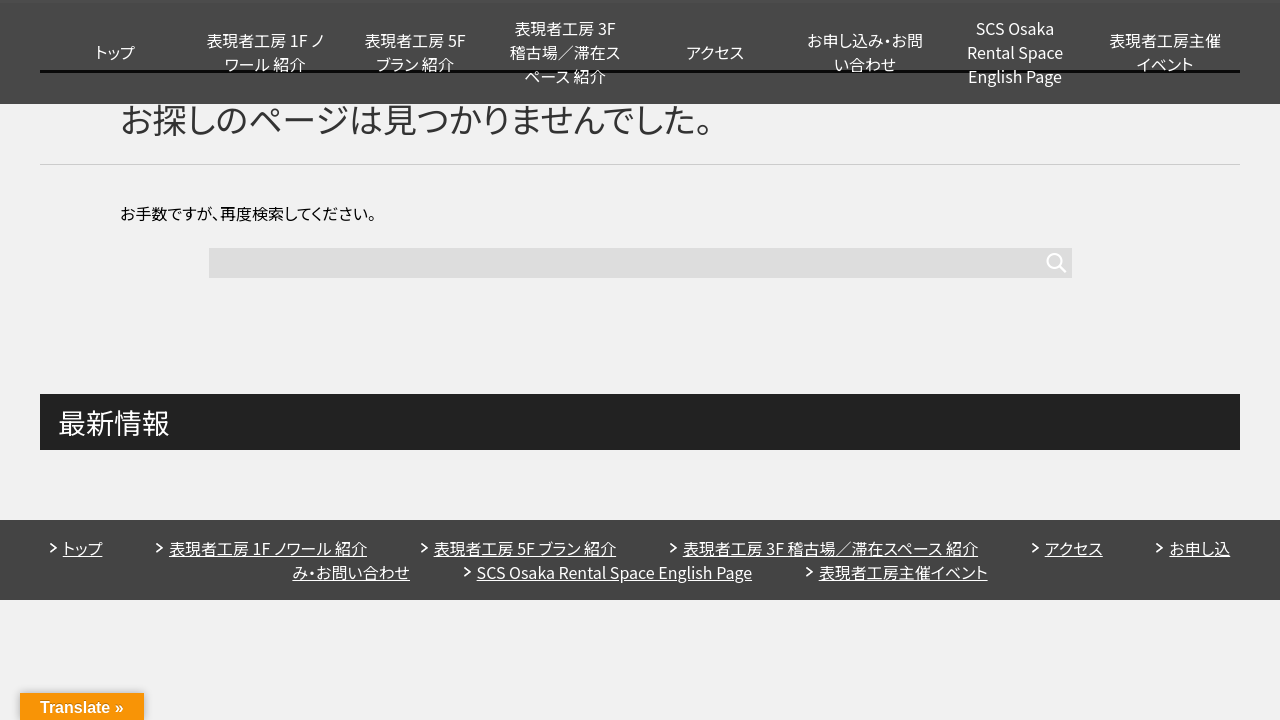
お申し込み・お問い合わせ (865, 52)
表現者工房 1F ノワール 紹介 (264, 52)
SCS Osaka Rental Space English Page (1015, 52)
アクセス (715, 52)
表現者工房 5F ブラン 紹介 (414, 52)
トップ (115, 52)
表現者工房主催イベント (1165, 52)
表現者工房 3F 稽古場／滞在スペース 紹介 (565, 52)
